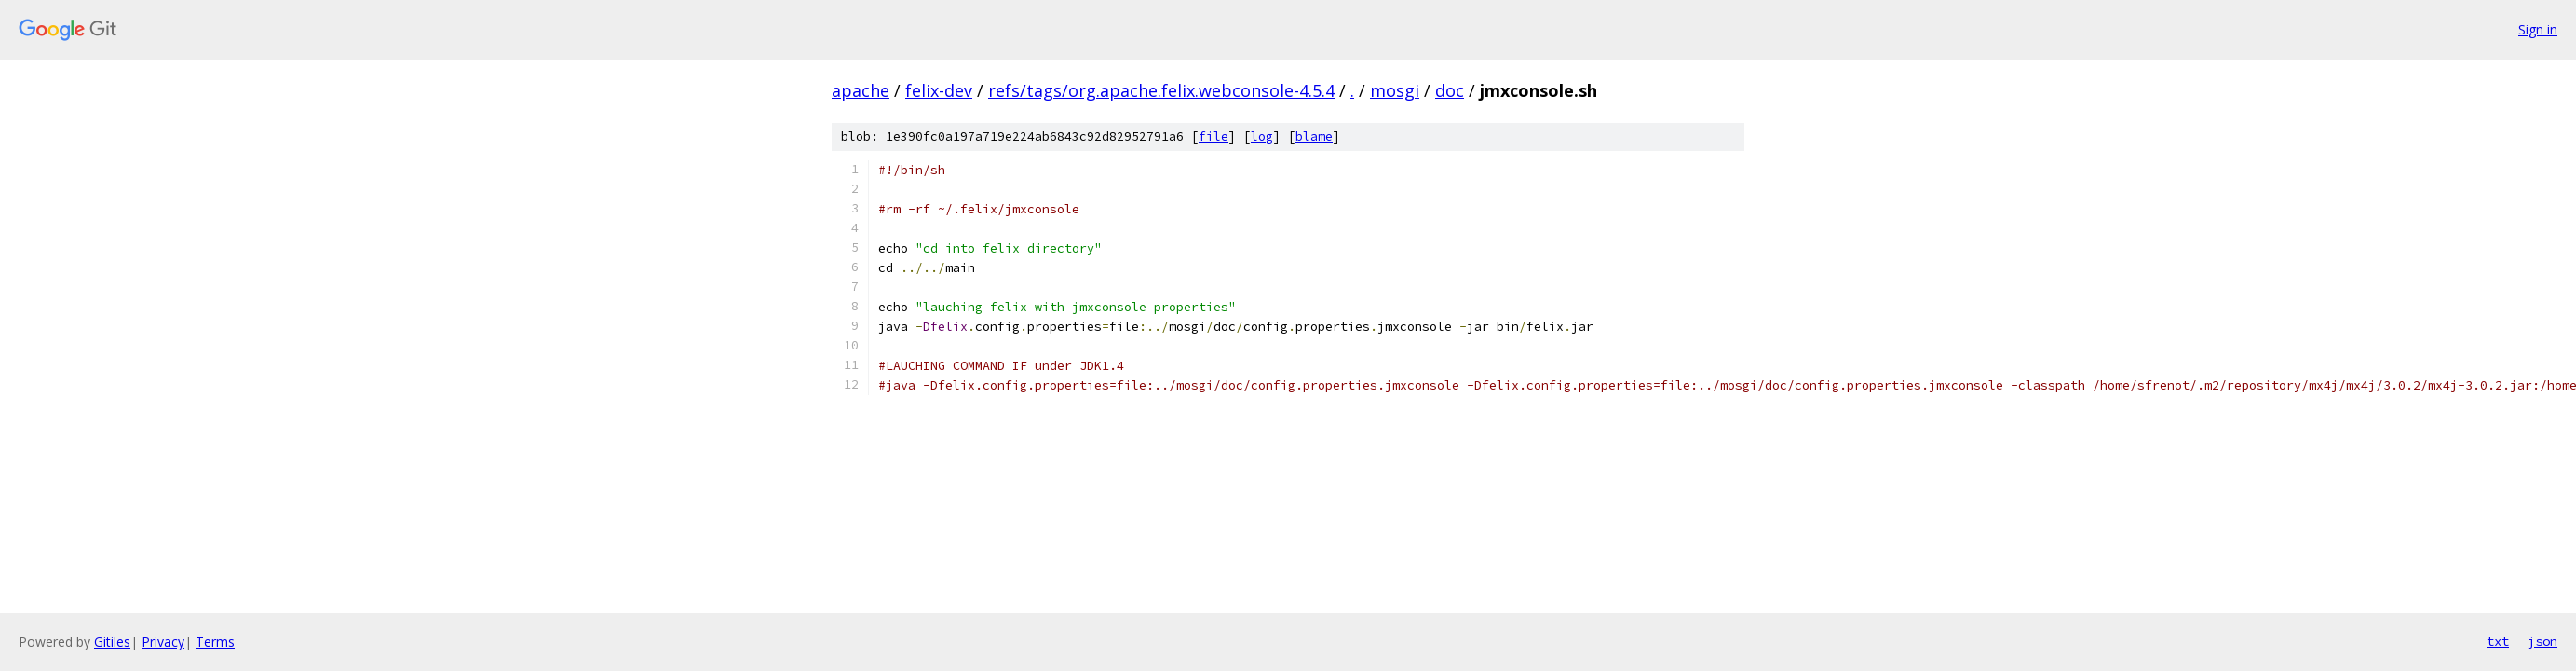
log (1262, 136)
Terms (215, 641)
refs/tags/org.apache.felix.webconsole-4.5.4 (1161, 90)
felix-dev (938, 90)
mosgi (1394, 90)
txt (2498, 641)
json (2542, 641)
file (1213, 136)
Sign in (2537, 29)
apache (860, 90)
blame (1314, 136)
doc (1449, 90)
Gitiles (112, 641)
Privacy (163, 641)
